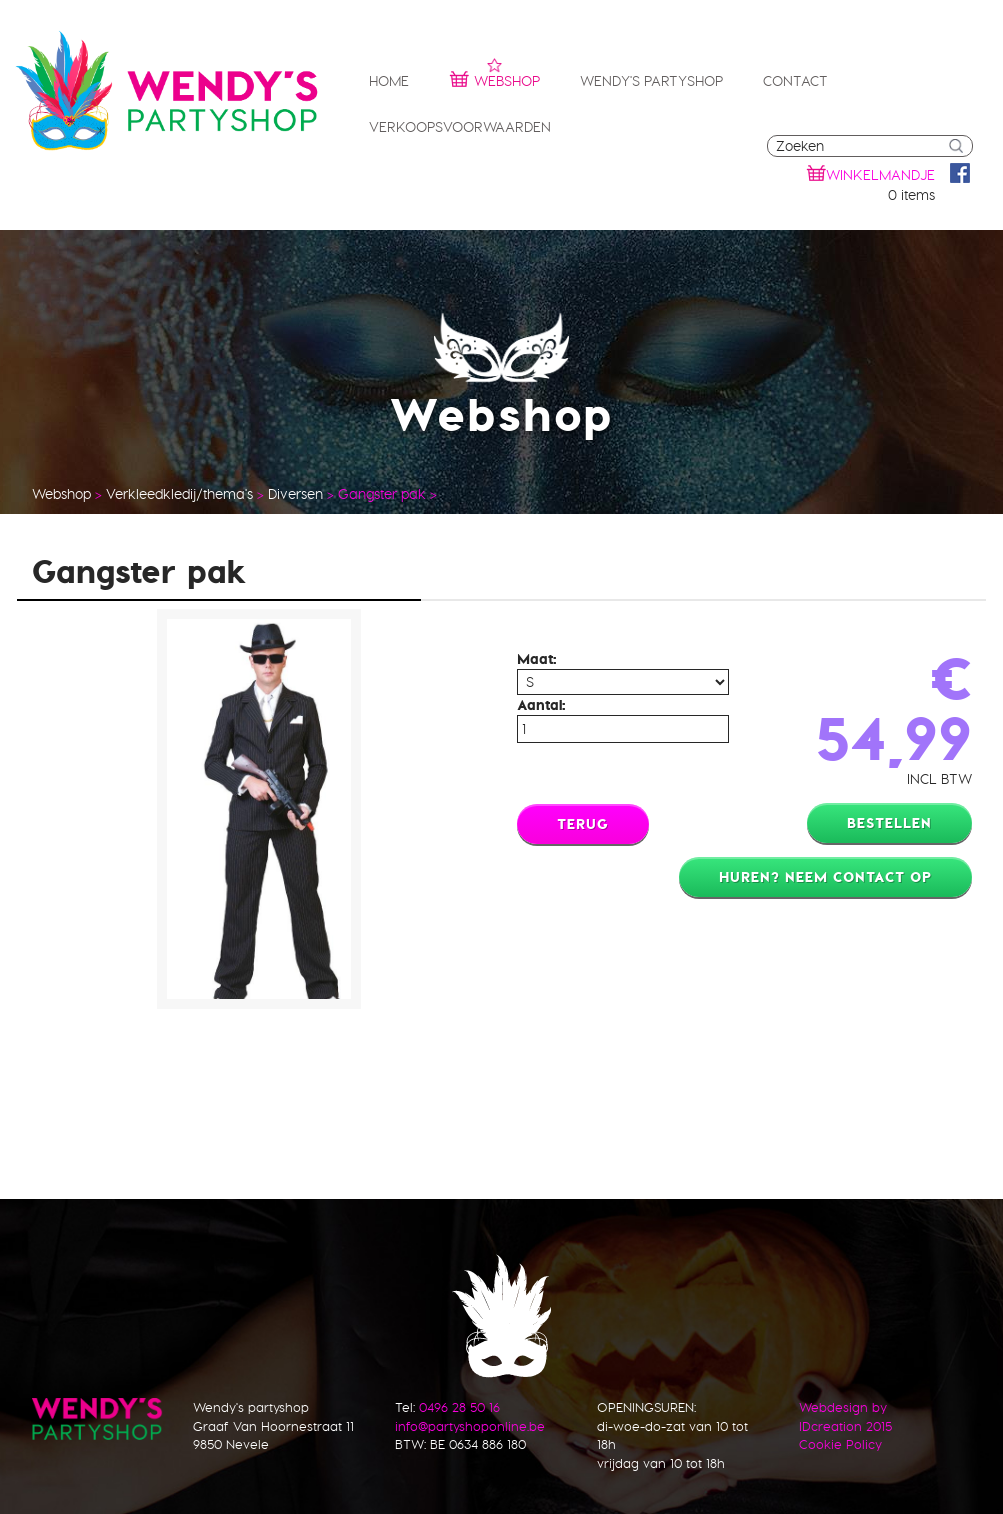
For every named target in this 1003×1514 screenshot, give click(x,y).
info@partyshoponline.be (470, 1426)
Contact (795, 81)
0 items (911, 195)
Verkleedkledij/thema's (179, 494)
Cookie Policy (840, 1444)
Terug (583, 824)
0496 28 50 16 (459, 1407)
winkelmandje (880, 175)
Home (389, 81)
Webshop (494, 78)
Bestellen (889, 823)
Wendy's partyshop (651, 81)
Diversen (295, 494)
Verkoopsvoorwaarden (460, 127)
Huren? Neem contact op (825, 877)
